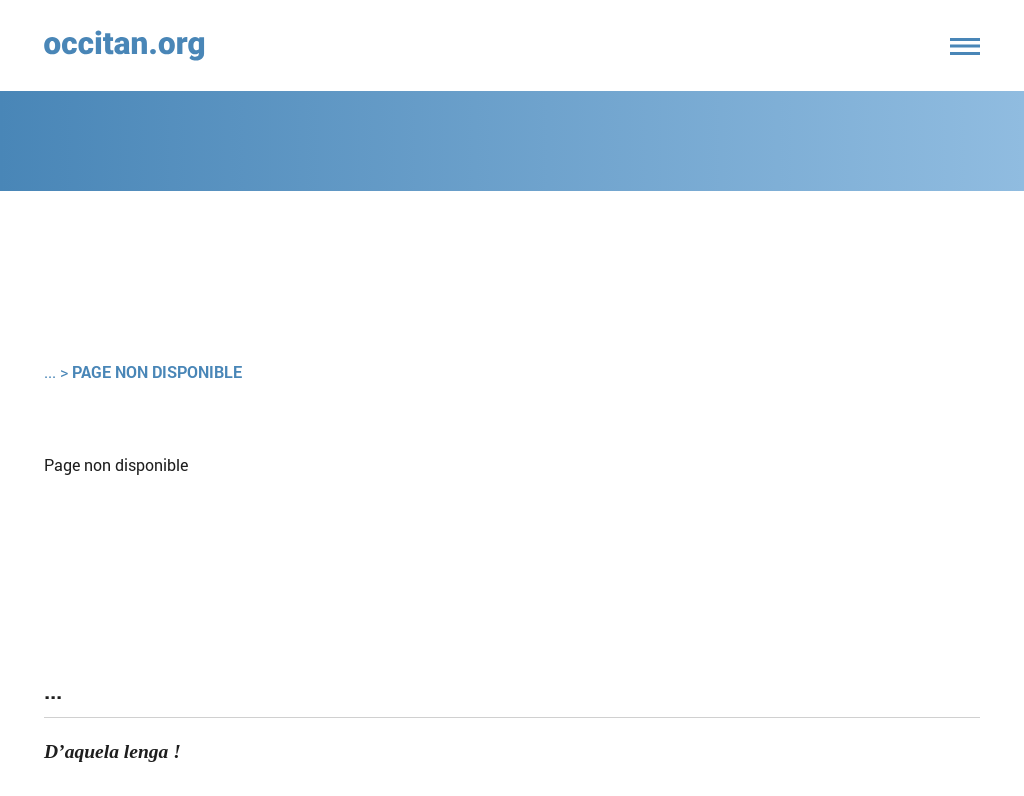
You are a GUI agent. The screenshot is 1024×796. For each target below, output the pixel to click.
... (50, 371)
